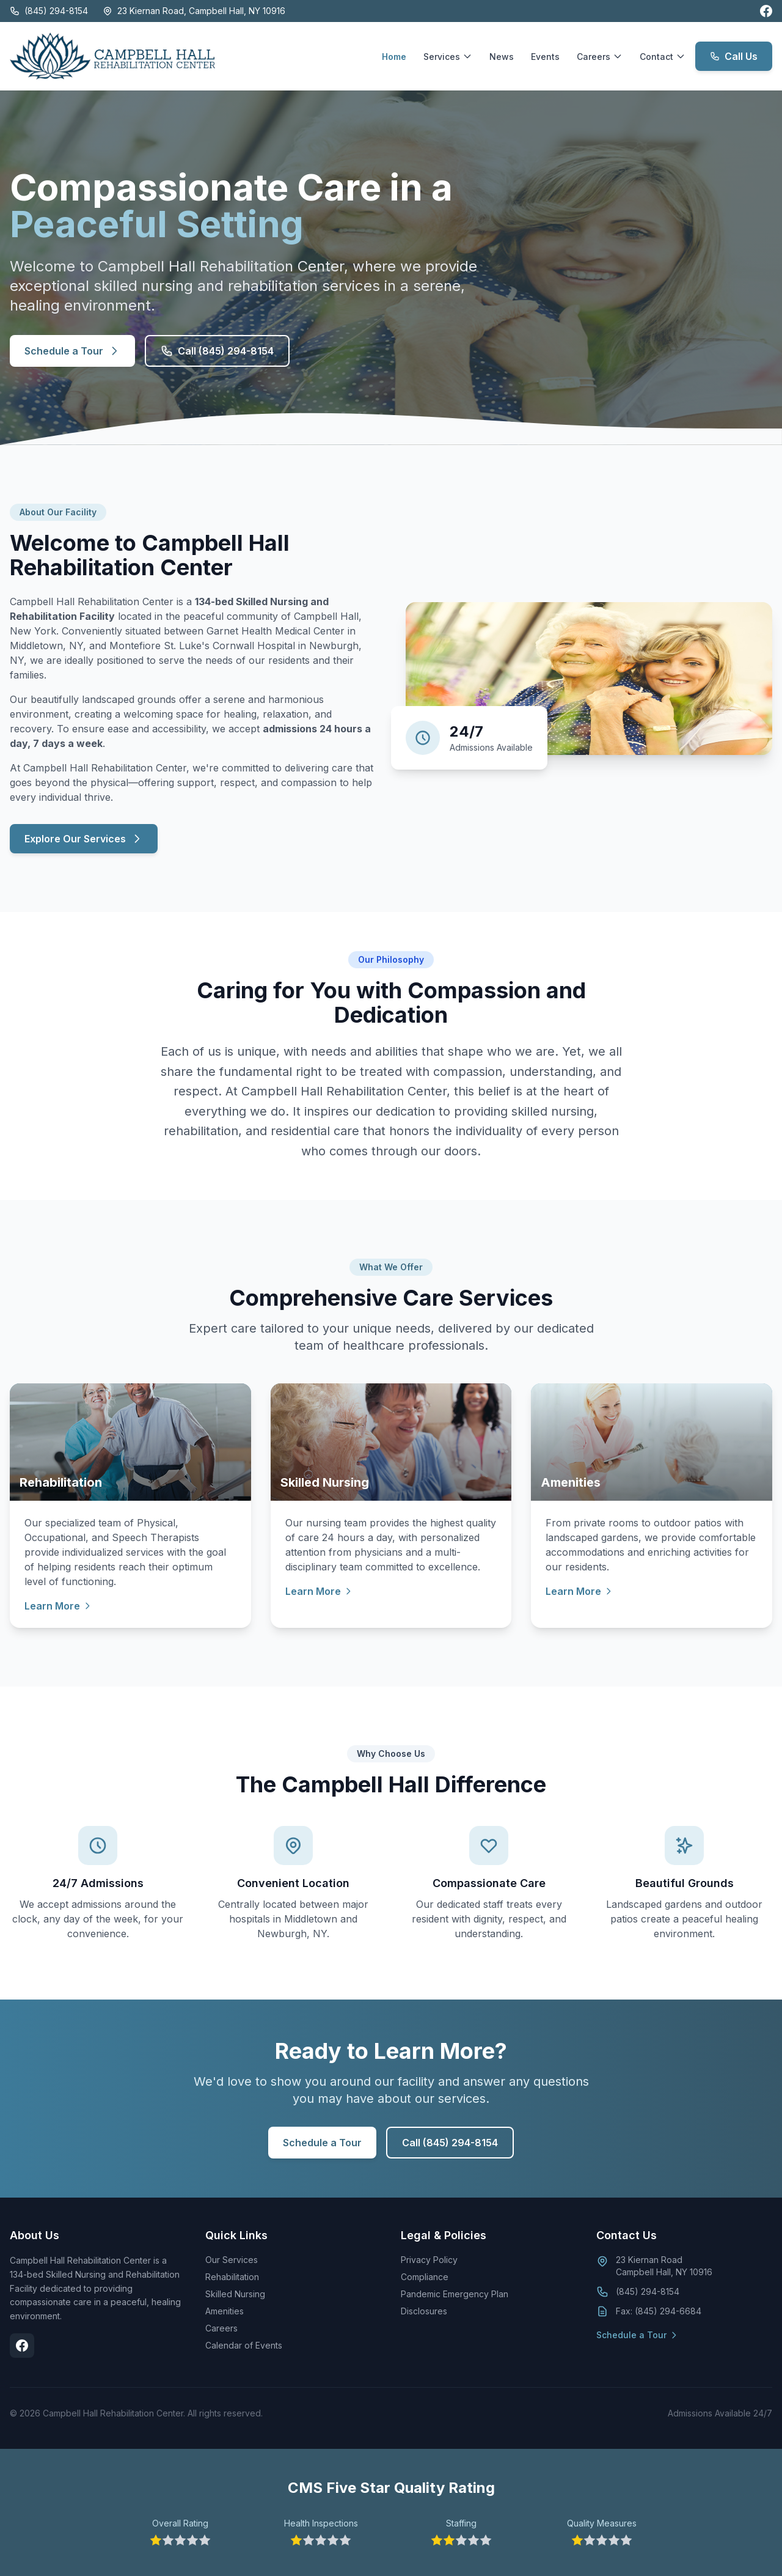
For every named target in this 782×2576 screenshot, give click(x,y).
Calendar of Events (243, 2345)
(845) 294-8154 (49, 11)
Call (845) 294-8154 (217, 351)
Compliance (424, 2277)
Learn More (58, 1606)
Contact (662, 56)
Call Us (734, 56)
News (501, 56)
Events (545, 56)
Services (447, 56)
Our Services (231, 2259)
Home (394, 56)
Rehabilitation (232, 2277)
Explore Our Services (83, 839)
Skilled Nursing (235, 2294)
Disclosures (424, 2311)
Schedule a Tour (72, 351)
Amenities (224, 2311)
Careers (600, 56)
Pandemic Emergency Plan (454, 2294)
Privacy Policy (429, 2259)
